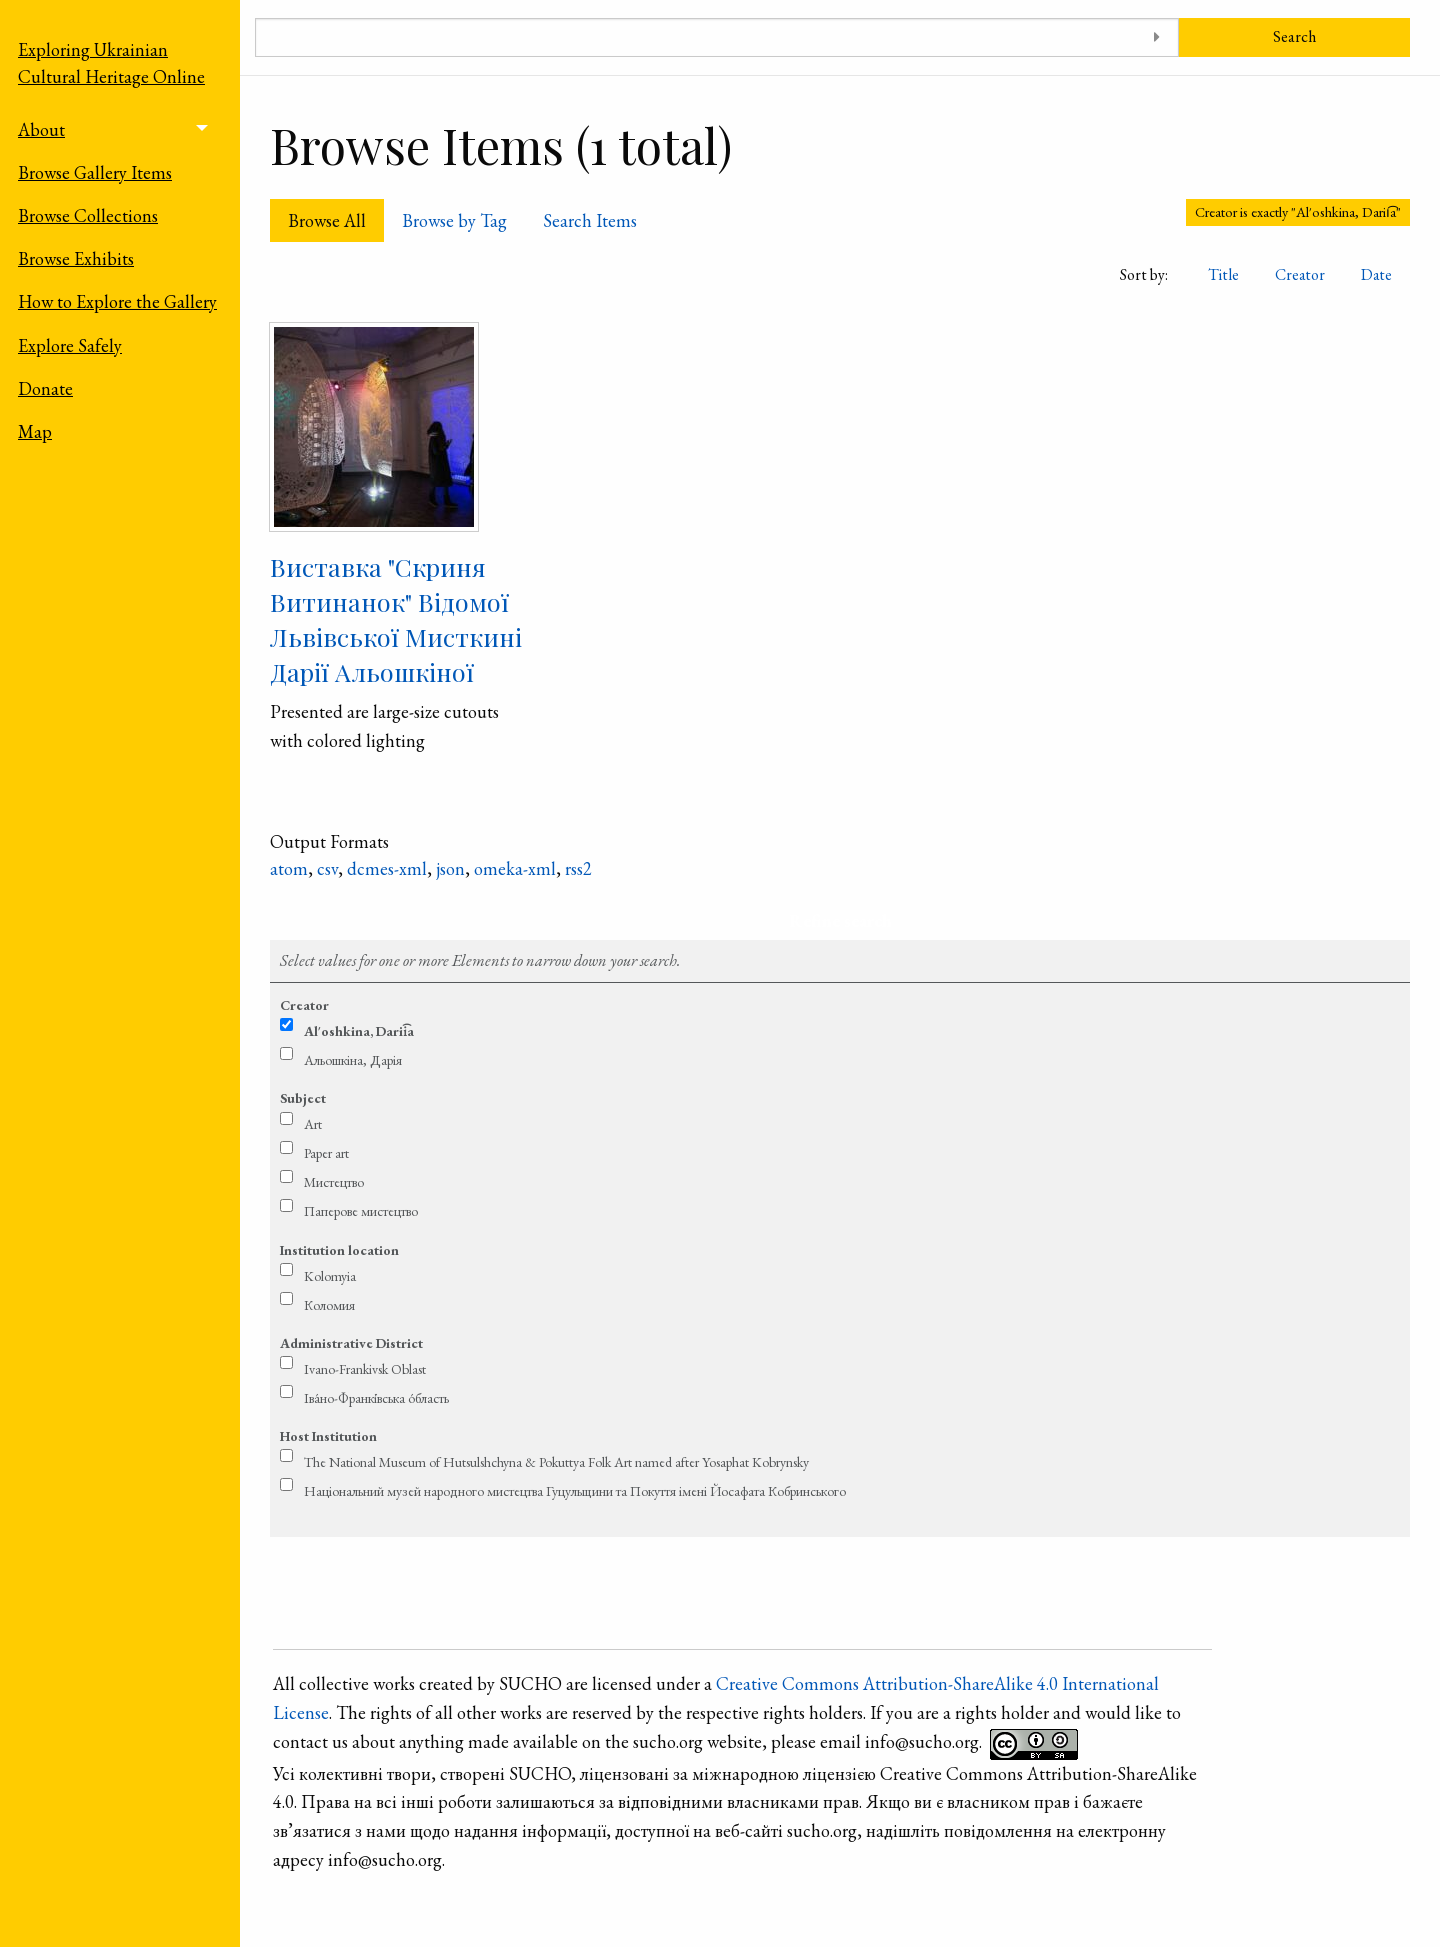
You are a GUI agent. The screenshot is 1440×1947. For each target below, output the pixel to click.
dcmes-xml (387, 868)
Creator (1300, 274)
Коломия (329, 1305)
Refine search (840, 920)
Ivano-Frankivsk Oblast (365, 1369)
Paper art (326, 1153)
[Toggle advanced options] (1156, 37)
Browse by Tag (454, 220)
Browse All (327, 220)
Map (35, 431)
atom (289, 868)
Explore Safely (70, 345)
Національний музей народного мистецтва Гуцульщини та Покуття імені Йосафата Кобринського (575, 1491)
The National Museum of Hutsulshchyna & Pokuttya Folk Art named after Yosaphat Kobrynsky (556, 1462)
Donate (45, 388)
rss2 (578, 868)
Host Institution (328, 1436)
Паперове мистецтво (361, 1211)
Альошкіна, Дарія (353, 1060)
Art (313, 1124)
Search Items (590, 220)
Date (1376, 274)
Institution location (339, 1250)
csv (327, 868)
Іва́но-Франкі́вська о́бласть (376, 1398)
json (450, 868)
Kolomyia (330, 1276)
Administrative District (351, 1343)
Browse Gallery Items (95, 172)
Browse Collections (88, 215)
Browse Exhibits (76, 258)
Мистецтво (334, 1182)
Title (1223, 274)
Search (1294, 36)
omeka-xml (515, 868)
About (41, 129)
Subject (303, 1098)
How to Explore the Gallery (117, 301)
